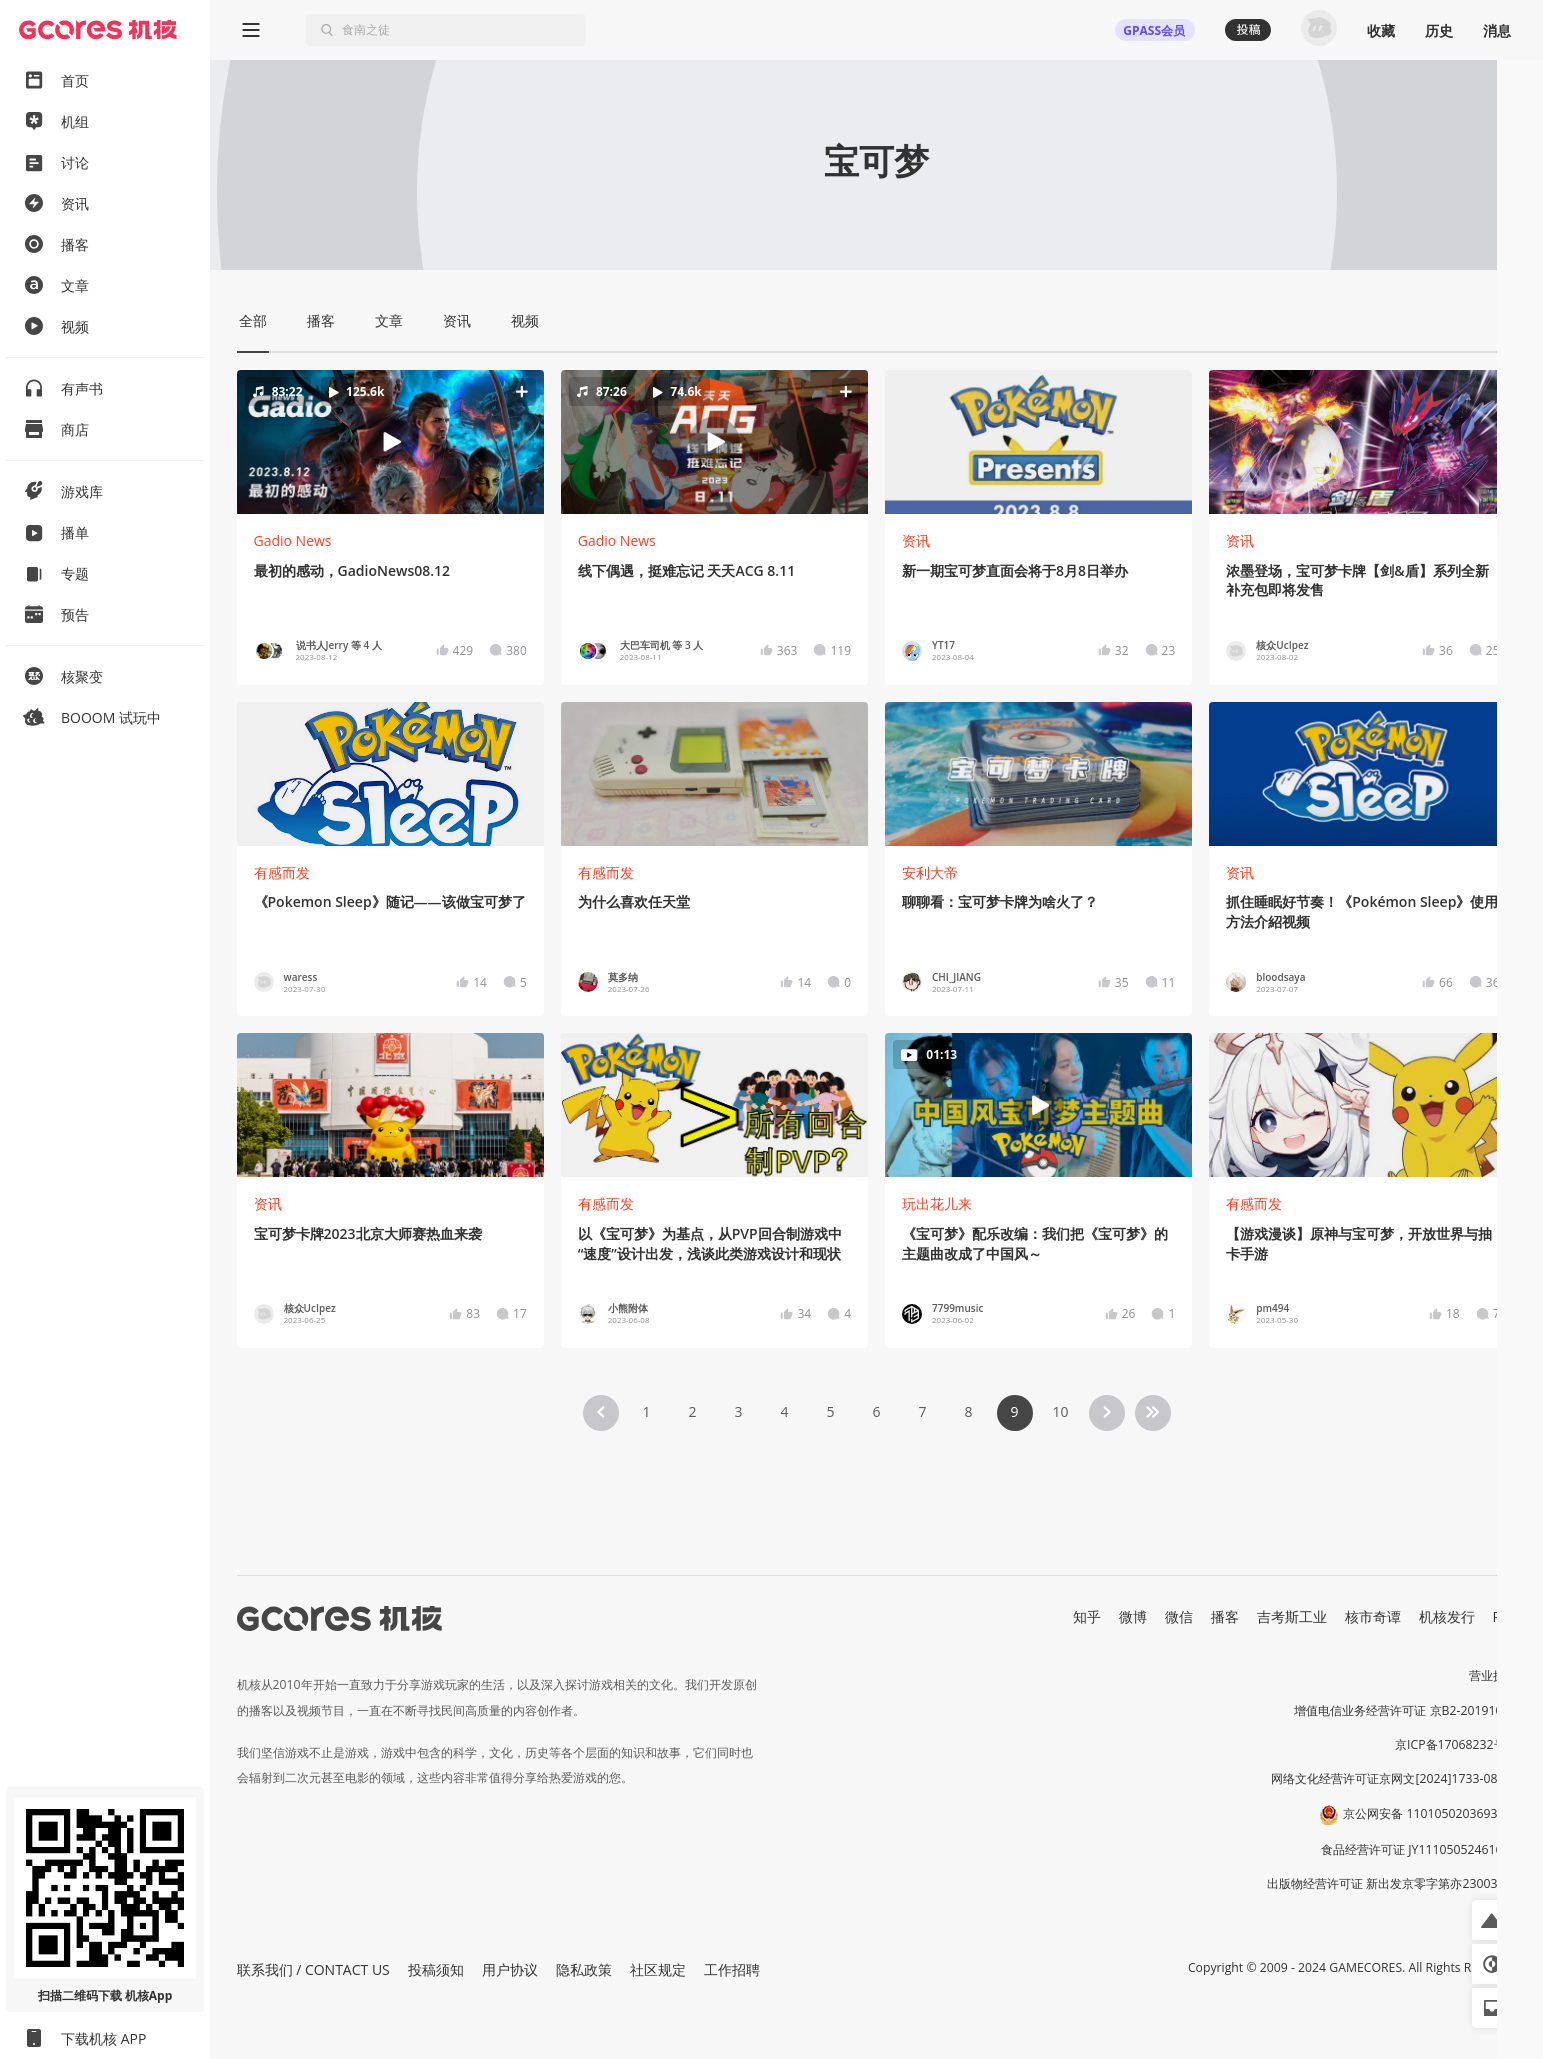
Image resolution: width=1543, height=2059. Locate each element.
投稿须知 (436, 1969)
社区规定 (658, 1969)
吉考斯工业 (1292, 1616)
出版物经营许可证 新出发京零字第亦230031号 (1391, 1883)
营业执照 (1493, 1675)
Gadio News (293, 540)
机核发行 (1447, 1616)
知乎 (1087, 1616)
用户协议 (510, 1969)
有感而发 (282, 872)
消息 (1497, 30)
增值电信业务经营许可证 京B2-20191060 (1405, 1710)
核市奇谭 (1373, 1616)
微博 (1133, 1616)
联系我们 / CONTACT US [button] (313, 1969)
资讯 (916, 540)
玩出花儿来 (937, 1203)
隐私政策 (584, 1969)
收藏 (1381, 30)
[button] (390, 442)
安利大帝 (930, 872)
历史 (1439, 30)
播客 (1225, 1616)
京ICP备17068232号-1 (1456, 1744)
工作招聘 (732, 1969)
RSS (1505, 1616)
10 (1060, 1411)
